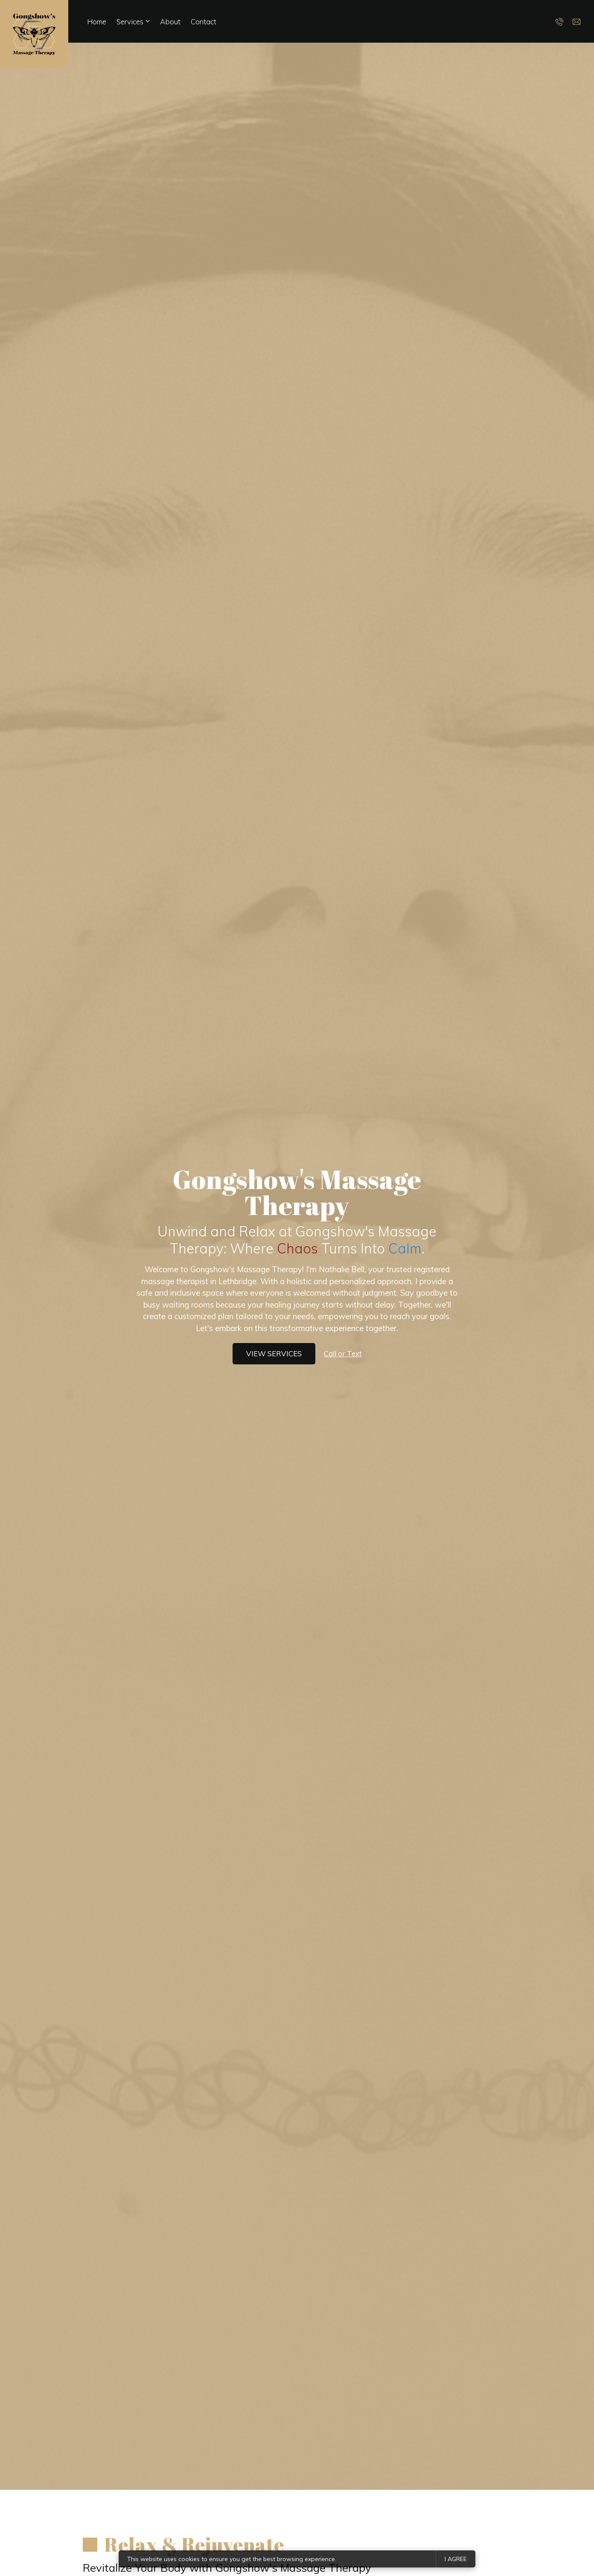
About (170, 21)
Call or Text (343, 1353)
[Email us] (577, 21)
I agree (456, 2559)
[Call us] (560, 21)
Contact (203, 21)
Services (129, 21)
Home (96, 21)
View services (274, 1353)
